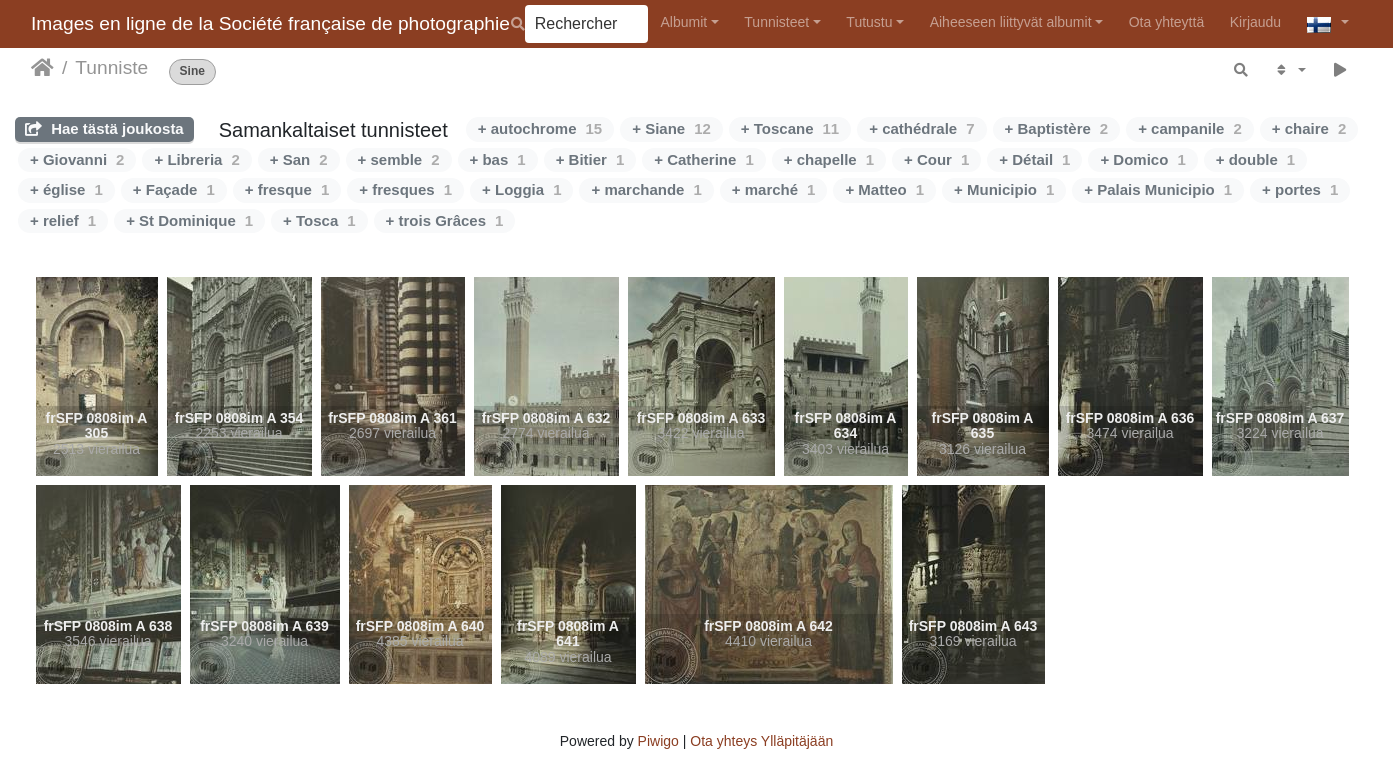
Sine (192, 71)
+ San (299, 159)
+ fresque (287, 189)
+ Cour (936, 159)
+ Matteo (884, 189)
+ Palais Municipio (1158, 189)
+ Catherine (703, 159)
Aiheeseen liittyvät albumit (1011, 22)
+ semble (399, 159)
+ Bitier (590, 159)
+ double (1255, 159)
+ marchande (646, 189)
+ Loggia (521, 189)
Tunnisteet (776, 22)
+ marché (774, 189)
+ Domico (1142, 159)
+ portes (1300, 189)
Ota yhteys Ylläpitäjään (761, 741)
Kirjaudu (1255, 22)
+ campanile (1190, 128)
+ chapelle (829, 159)
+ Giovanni (77, 159)
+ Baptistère (1057, 128)
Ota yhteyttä (1166, 22)
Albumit (683, 22)
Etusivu (42, 68)
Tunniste (111, 67)
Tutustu (869, 22)
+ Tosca (319, 220)
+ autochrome (540, 128)
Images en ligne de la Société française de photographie (270, 23)
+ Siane (671, 128)
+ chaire (1309, 128)
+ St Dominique (189, 220)
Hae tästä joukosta (104, 128)
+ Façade (174, 189)
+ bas (498, 159)
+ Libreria (196, 159)
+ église (66, 189)
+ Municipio (1004, 189)
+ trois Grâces (445, 220)
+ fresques (405, 189)
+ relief (63, 220)
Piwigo (658, 741)
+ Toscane (790, 128)
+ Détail (1034, 159)
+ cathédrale (921, 128)
